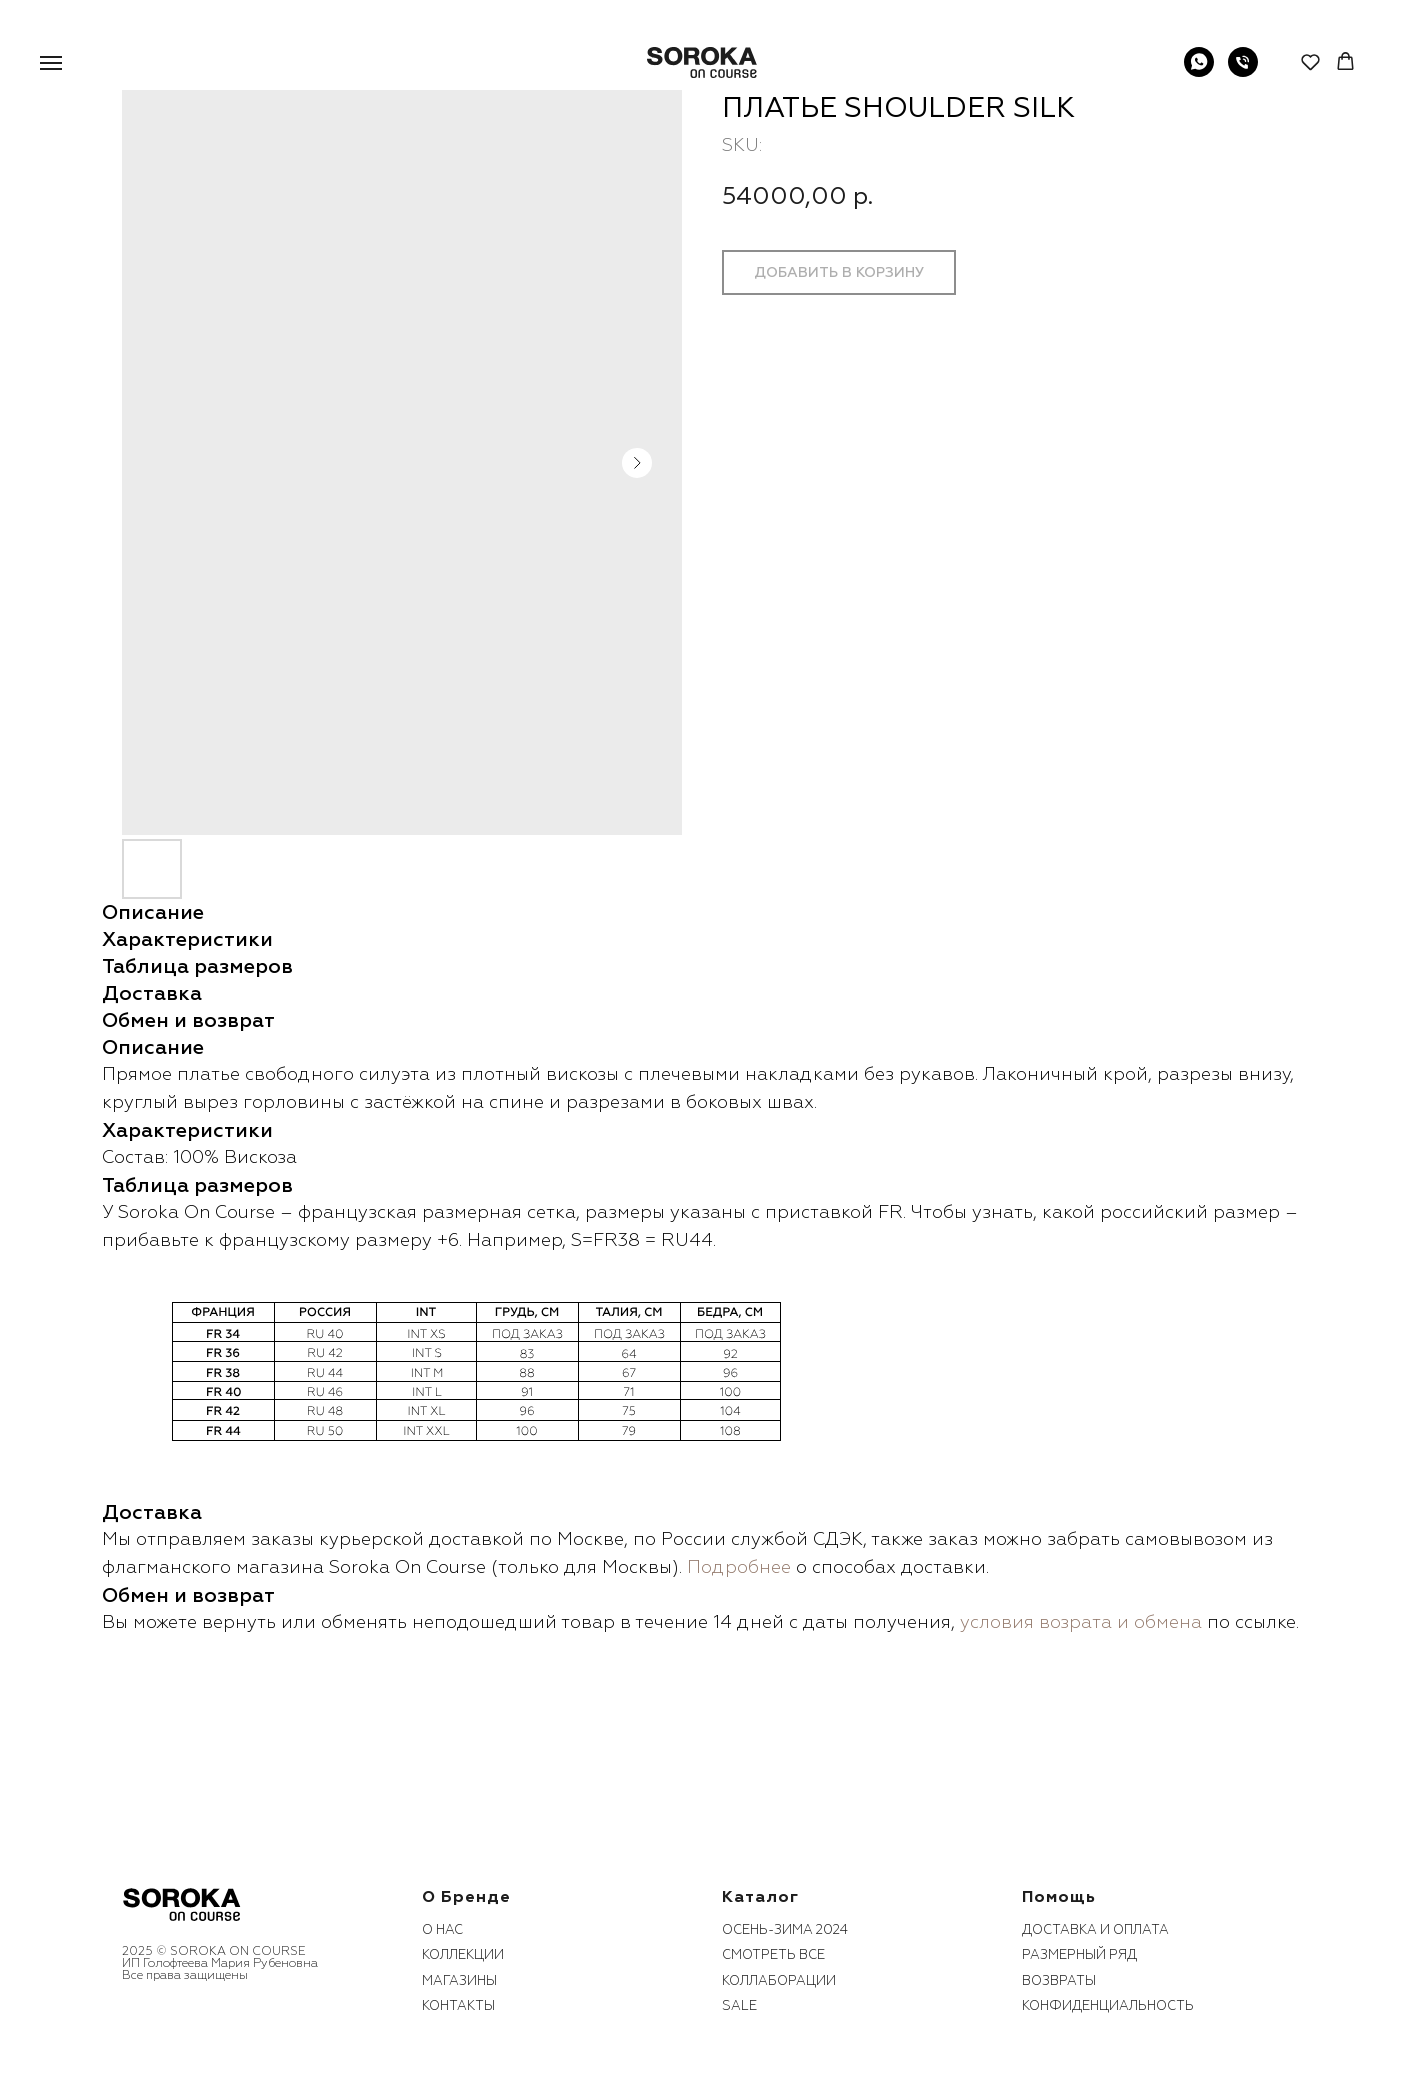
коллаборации (779, 1981)
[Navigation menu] (51, 63)
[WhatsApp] (1199, 71)
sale (739, 2006)
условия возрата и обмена (1081, 1622)
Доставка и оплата (1095, 1930)
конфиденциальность (1108, 2006)
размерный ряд (1079, 1955)
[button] (1310, 61)
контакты (458, 2006)
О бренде (466, 1897)
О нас (442, 1930)
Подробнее (739, 1567)
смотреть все (773, 1955)
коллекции (463, 1955)
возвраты (1059, 1981)
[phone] (1243, 71)
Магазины (459, 1981)
